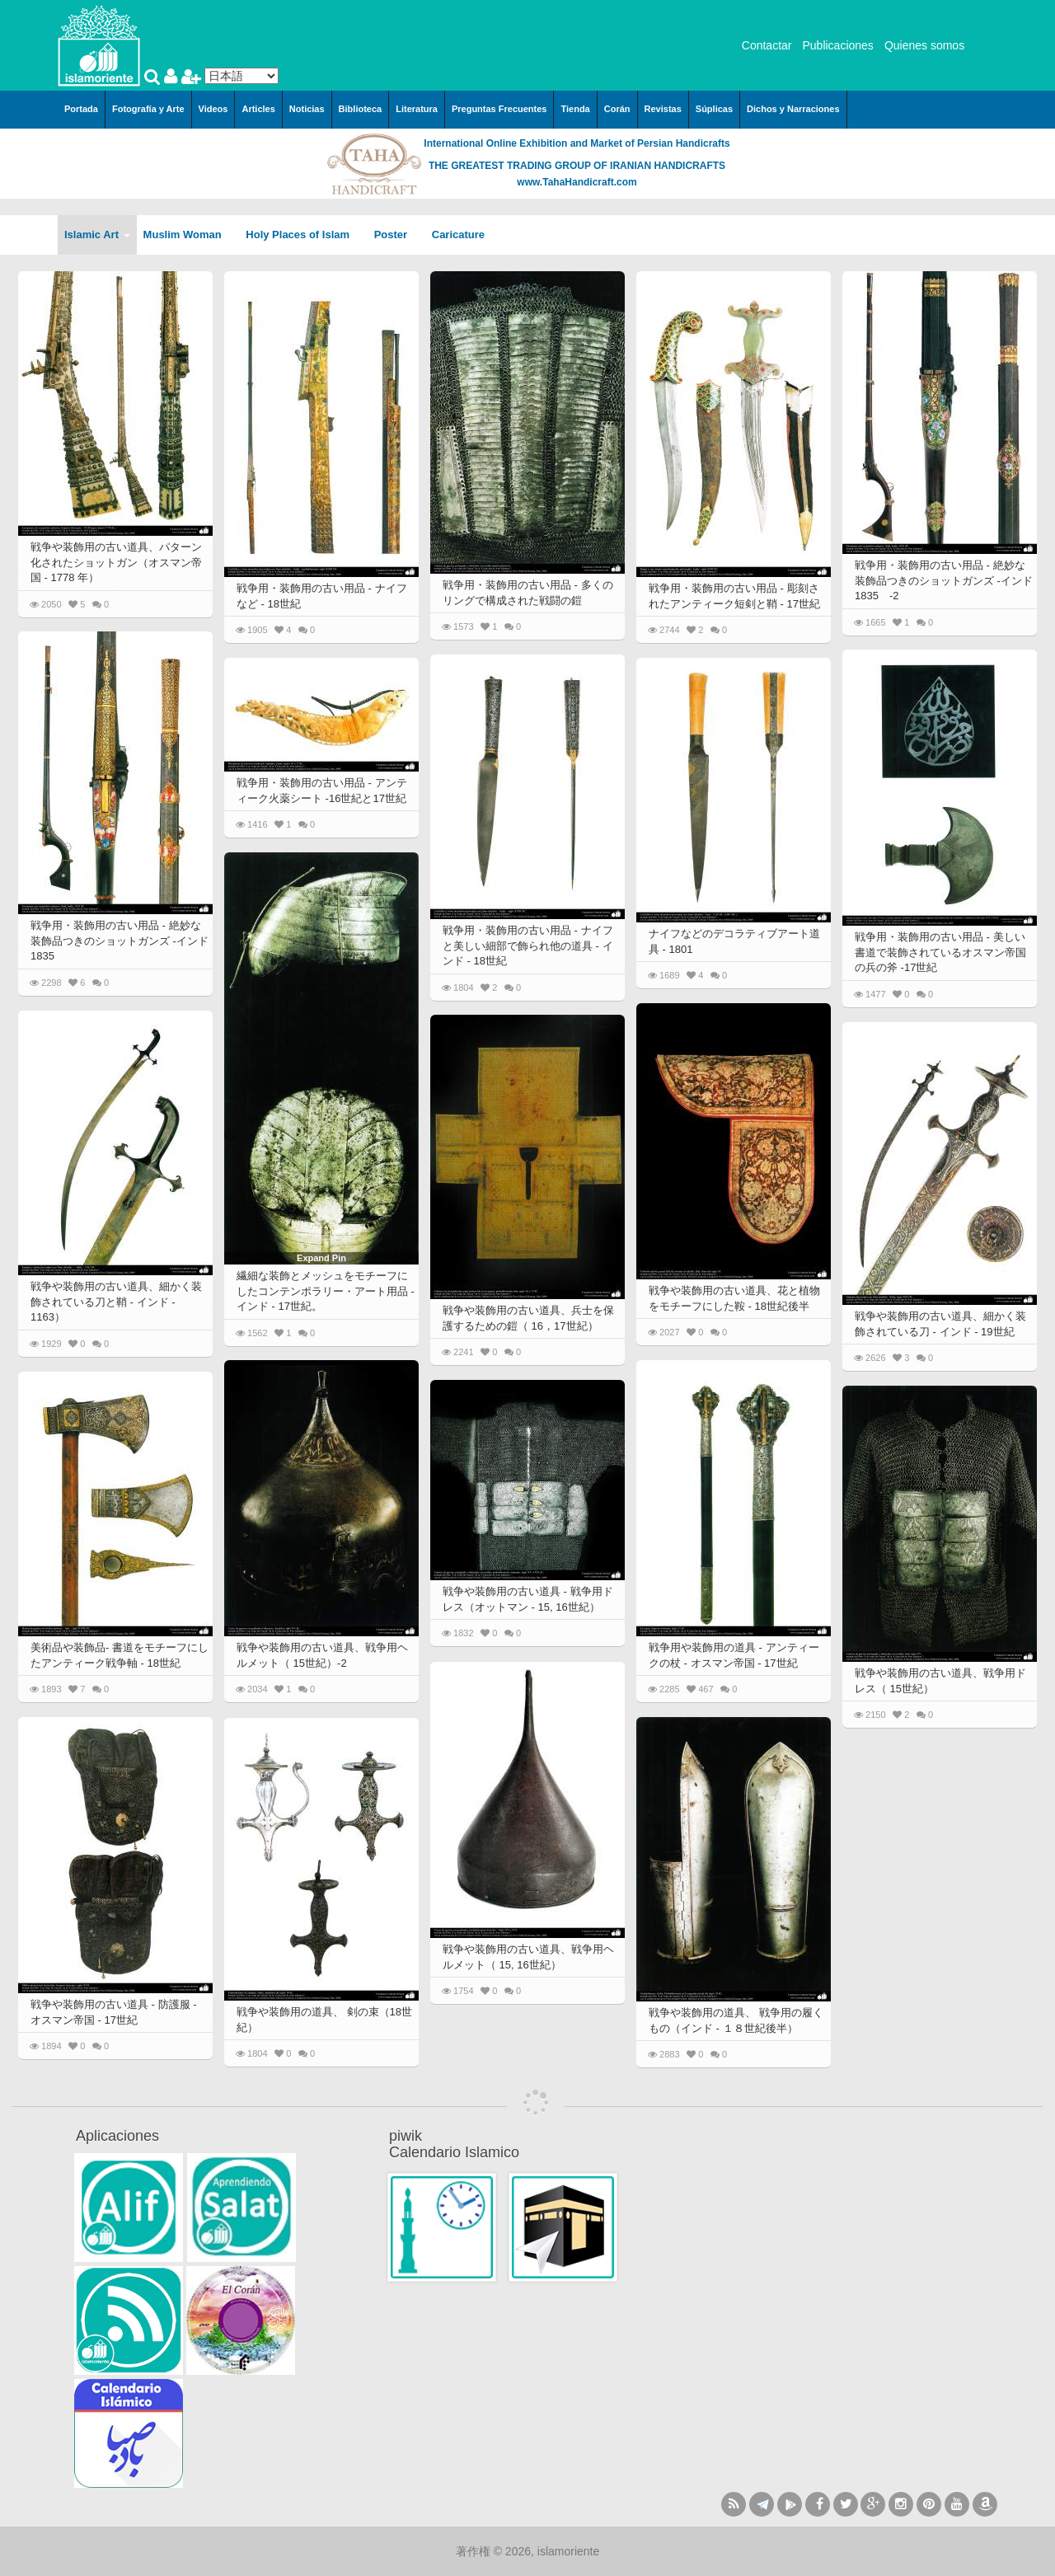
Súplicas (714, 109)
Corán (617, 109)
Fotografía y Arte (148, 109)
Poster (396, 234)
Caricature (458, 234)
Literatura (417, 109)
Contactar (767, 45)
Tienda (574, 109)
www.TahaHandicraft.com (576, 182)
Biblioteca (360, 109)
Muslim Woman (188, 234)
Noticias (307, 109)
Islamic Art (97, 234)
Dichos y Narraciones (793, 109)
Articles (257, 109)
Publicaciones (837, 45)
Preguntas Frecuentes (499, 109)
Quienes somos (924, 45)
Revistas (663, 109)
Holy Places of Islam (303, 234)
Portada (81, 109)
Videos (213, 109)
